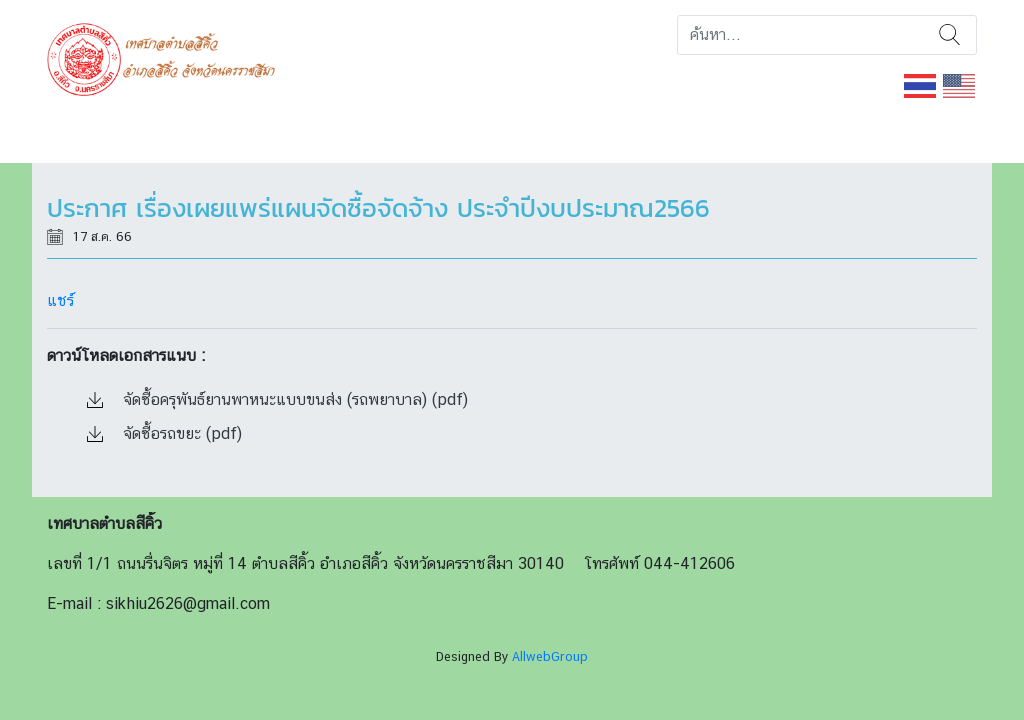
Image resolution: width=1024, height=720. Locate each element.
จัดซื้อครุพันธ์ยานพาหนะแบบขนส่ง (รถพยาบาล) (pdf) (277, 399)
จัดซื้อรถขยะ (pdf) (164, 433)
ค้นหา (949, 35)
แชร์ (60, 300)
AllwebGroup (550, 656)
